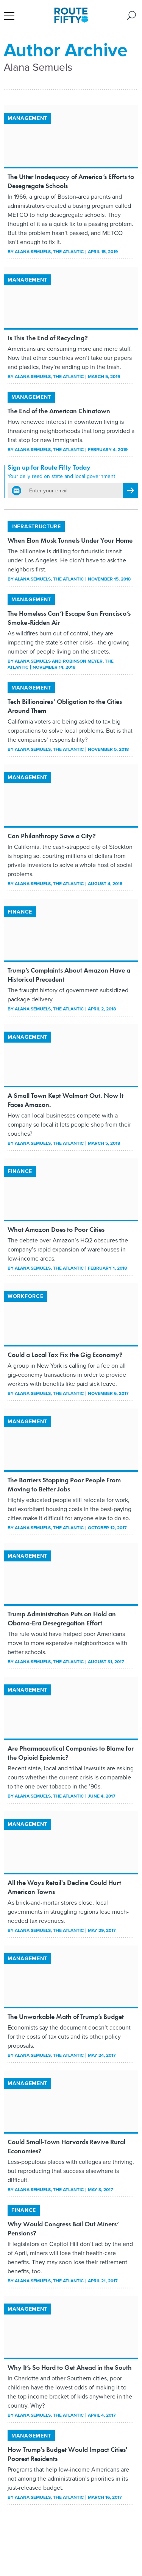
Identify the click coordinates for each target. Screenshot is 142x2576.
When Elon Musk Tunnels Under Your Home (70, 540)
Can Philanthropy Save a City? (52, 835)
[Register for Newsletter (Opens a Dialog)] (130, 490)
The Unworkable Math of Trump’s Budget (66, 2016)
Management (27, 118)
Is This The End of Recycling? (48, 337)
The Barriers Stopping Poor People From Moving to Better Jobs (64, 1484)
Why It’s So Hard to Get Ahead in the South (70, 2367)
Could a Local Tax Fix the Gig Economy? (65, 1354)
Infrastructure (36, 526)
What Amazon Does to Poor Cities (56, 1229)
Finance (20, 911)
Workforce (25, 1296)
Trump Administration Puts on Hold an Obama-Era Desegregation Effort (62, 1618)
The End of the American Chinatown (59, 410)
